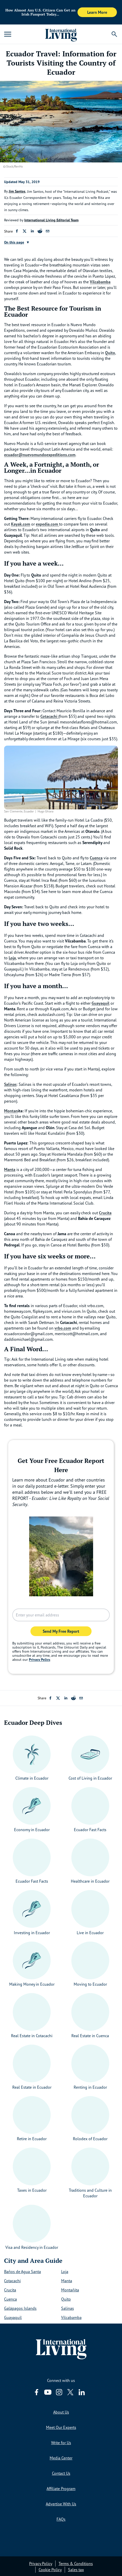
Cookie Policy (50, 2569)
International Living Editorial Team (51, 220)
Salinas (67, 2308)
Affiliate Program (61, 2488)
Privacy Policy (39, 1659)
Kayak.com (20, 524)
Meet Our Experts (61, 2427)
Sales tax (76, 2569)
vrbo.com (62, 1328)
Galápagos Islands (20, 2308)
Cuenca (10, 2299)
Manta (66, 2280)
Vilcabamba (100, 281)
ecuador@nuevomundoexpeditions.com (39, 454)
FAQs (61, 2519)
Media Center (61, 2457)
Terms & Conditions (76, 2563)
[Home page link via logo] (61, 34)
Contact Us (61, 2473)
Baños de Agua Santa (22, 2271)
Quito (110, 352)
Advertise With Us (61, 2503)
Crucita (10, 2289)
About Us (61, 2412)
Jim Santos (17, 191)
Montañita (70, 2289)
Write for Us (61, 2442)
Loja (64, 2271)
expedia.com (47, 524)
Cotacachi (12, 2280)
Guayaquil (13, 2317)
